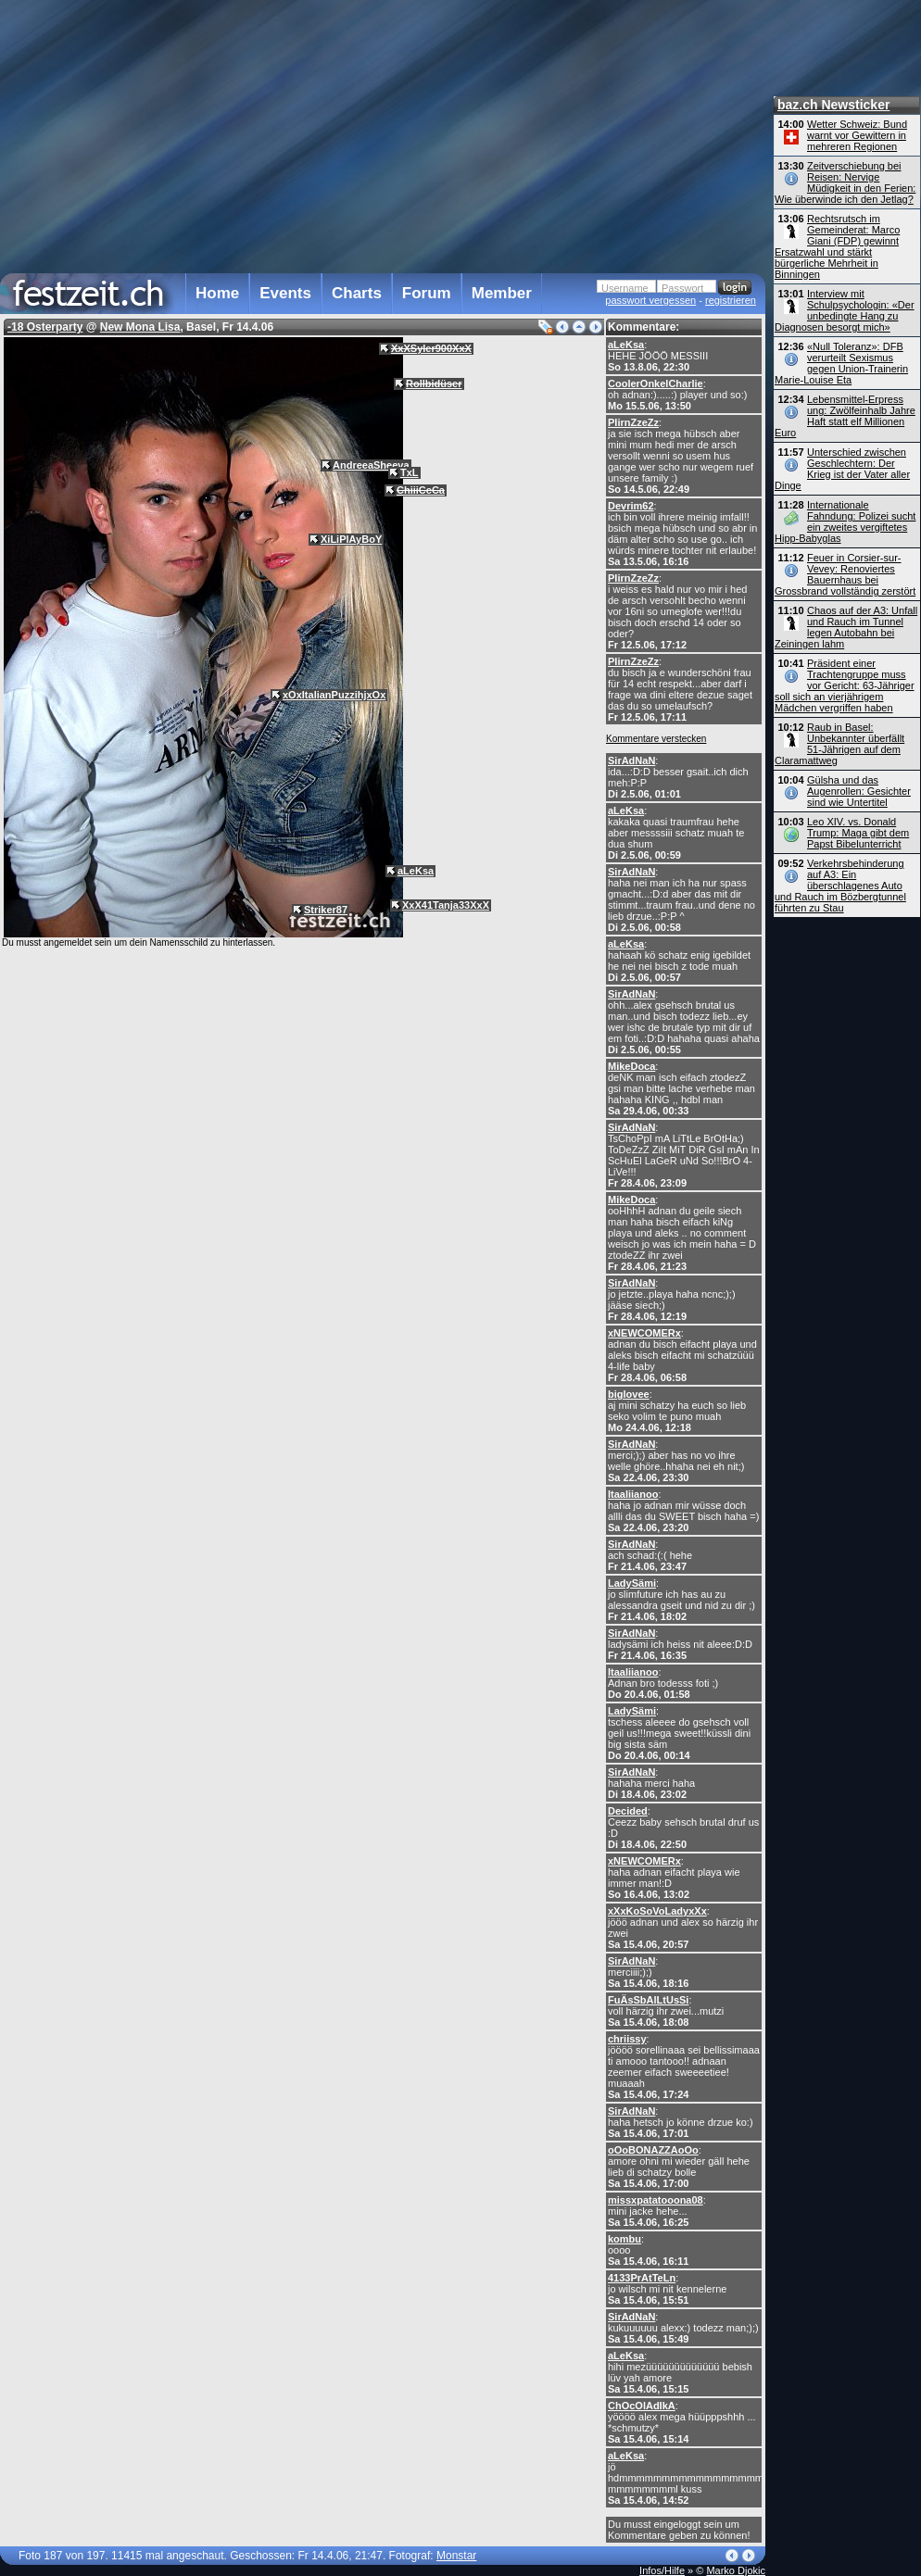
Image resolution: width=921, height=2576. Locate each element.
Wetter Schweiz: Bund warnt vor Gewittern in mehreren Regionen (857, 135)
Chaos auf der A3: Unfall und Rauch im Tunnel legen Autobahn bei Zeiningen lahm (846, 627)
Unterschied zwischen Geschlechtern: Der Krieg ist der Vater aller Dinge (842, 468)
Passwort (682, 288)
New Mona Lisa (140, 326)
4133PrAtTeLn (641, 2277)
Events (285, 293)
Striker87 (325, 909)
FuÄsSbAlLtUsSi (648, 1999)
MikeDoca (631, 1066)
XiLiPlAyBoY (351, 539)
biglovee (629, 1394)
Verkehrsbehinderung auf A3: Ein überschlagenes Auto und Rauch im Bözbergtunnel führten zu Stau (840, 885)
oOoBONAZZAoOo (653, 2149)
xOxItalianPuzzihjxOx (334, 694)
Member (502, 293)
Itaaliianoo (633, 1494)
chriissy (627, 2038)
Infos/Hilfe (662, 2570)
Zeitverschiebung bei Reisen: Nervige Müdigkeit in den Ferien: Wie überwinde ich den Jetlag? (845, 182)
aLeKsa (626, 344)
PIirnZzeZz (633, 422)
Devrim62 (631, 505)
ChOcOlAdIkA (641, 2405)
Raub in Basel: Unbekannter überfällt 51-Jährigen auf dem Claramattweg (839, 744)
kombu (624, 2238)
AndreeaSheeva (371, 465)
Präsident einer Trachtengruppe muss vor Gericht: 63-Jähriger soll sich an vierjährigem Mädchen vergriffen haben (845, 685)
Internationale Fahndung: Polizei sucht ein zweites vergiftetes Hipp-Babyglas (845, 521)
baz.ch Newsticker (833, 104)
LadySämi (632, 1583)
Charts (357, 293)
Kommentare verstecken (656, 739)
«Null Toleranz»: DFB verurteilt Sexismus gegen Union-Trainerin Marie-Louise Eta (841, 363)
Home (217, 293)
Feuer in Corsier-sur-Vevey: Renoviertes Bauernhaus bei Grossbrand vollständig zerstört (845, 574)
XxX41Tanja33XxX (445, 905)
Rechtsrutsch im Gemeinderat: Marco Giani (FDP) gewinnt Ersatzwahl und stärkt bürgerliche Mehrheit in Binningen (837, 246)
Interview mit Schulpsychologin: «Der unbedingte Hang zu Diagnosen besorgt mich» (845, 310)
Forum (426, 293)
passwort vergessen (650, 300)
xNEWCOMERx (644, 1332)
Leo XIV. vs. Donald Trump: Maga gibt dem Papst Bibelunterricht (858, 832)
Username (625, 288)
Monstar (456, 2555)
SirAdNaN (631, 760)
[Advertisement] (360, 133)
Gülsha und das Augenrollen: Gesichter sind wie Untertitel (859, 791)
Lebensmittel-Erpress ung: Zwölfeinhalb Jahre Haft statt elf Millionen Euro (845, 416)
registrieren (730, 300)
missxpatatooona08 (655, 2199)
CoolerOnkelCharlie (655, 383)
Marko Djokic (735, 2570)
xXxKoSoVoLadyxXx (657, 1910)
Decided (628, 1810)
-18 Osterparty (44, 326)
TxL (409, 472)
